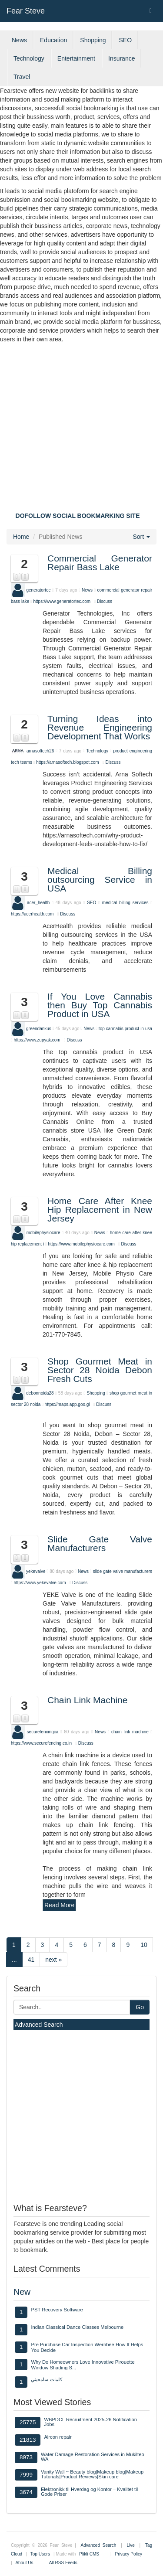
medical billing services (126, 902)
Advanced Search (39, 2024)
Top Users (40, 2554)
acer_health (38, 902)
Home (21, 536)
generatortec (38, 590)
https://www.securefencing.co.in (41, 1743)
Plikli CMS (89, 2554)
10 (143, 1944)
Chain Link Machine (87, 1700)
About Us (24, 2562)
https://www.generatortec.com (61, 601)
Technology (28, 58)
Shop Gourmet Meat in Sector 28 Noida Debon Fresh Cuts (99, 1370)
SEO (125, 40)
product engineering (132, 750)
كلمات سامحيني (46, 2379)
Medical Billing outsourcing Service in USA (99, 879)
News (19, 40)
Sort (141, 536)
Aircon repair (57, 2437)
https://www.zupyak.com (36, 1040)
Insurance (121, 58)
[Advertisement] (81, 429)
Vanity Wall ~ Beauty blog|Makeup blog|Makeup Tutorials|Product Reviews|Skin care (92, 2474)
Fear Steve (26, 11)
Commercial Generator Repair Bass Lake (99, 562)
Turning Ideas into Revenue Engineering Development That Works (99, 727)
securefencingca (43, 1731)
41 (31, 1959)
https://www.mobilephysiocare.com (81, 1244)
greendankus (38, 1028)
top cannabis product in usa (125, 1028)
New (21, 2292)
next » (53, 1959)
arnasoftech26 (40, 750)
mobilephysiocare (43, 1232)
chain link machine (130, 1731)
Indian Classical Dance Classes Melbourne (77, 2327)
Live (130, 2545)
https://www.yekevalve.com (39, 1582)
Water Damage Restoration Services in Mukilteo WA (92, 2457)
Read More (59, 1905)
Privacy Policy (128, 2554)
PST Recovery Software (57, 2309)
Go (140, 2007)
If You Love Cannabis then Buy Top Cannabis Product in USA (99, 1005)
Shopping (93, 40)
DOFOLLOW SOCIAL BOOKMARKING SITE (78, 515)
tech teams (21, 762)
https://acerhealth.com (32, 914)
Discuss (104, 601)
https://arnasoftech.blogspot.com (67, 762)
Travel (21, 76)
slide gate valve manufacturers (122, 1571)
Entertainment (76, 58)
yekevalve (35, 1571)
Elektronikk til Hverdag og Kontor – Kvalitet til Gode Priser (89, 2492)
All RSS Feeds (63, 2562)
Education (53, 40)
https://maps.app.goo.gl (67, 1404)
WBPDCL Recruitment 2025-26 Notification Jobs (90, 2422)
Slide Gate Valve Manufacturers (99, 1543)
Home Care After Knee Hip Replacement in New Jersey (99, 1209)
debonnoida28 (39, 1393)
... (14, 1959)
